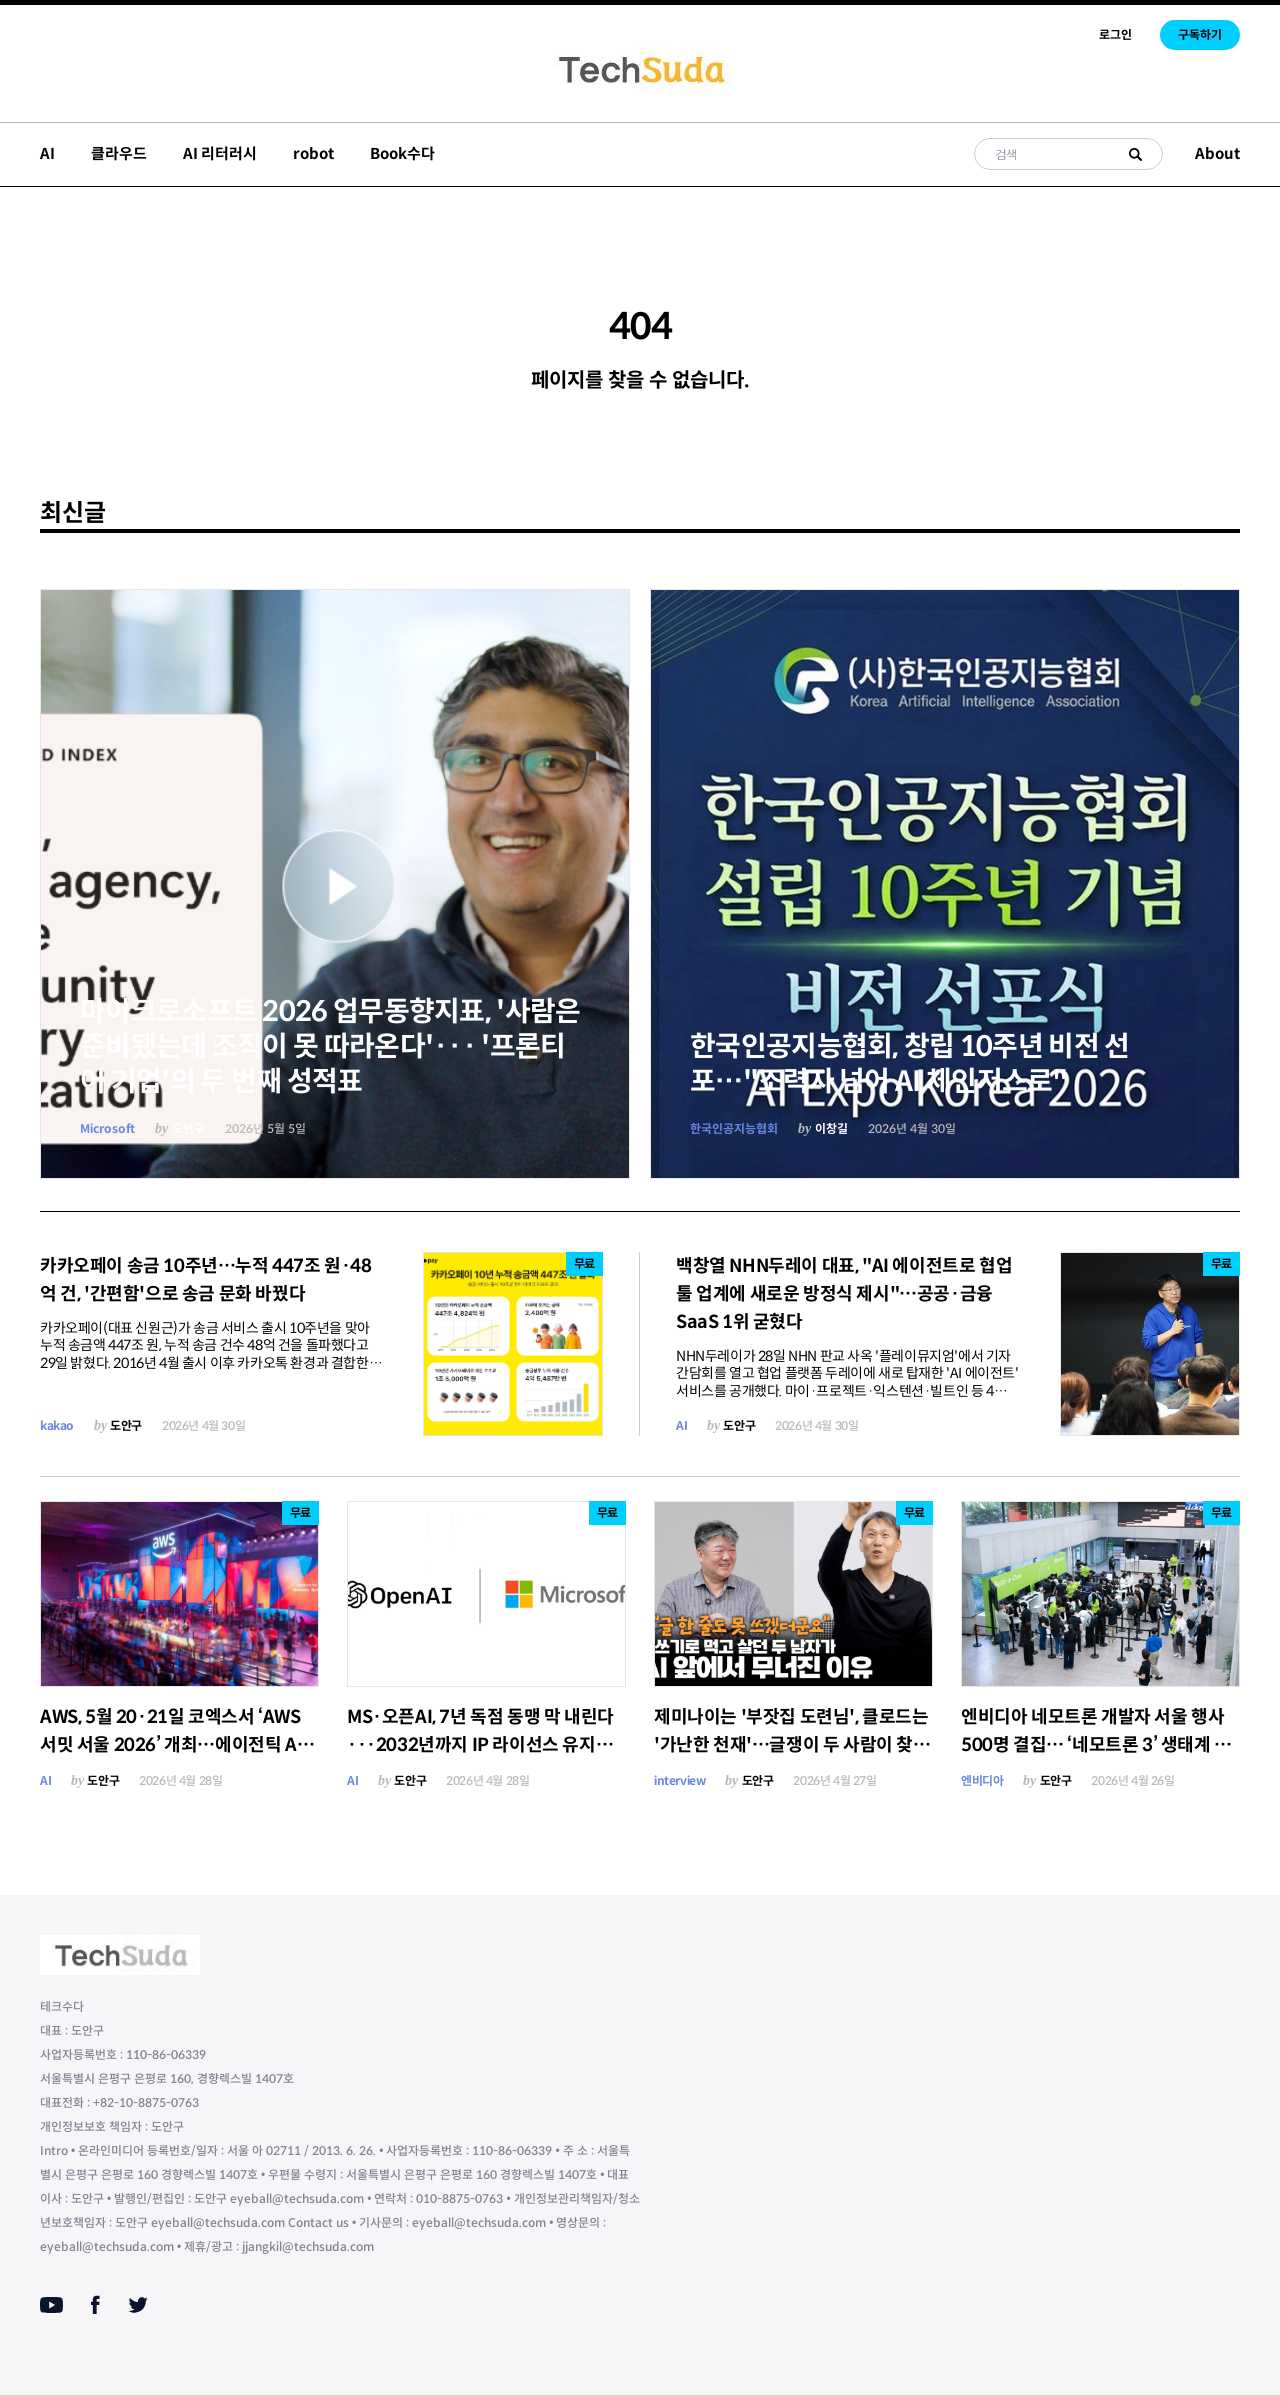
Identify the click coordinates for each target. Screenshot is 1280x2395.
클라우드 (119, 153)
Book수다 (402, 153)
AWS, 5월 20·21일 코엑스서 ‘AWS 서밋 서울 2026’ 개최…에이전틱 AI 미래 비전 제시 (171, 1745)
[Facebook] (95, 2305)
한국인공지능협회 (734, 1128)
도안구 (188, 1128)
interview (679, 1780)
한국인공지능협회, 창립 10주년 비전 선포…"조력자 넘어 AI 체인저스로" (910, 1064)
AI (47, 153)
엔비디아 (982, 1780)
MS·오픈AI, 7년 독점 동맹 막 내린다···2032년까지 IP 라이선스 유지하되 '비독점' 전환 (480, 1745)
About (1217, 153)
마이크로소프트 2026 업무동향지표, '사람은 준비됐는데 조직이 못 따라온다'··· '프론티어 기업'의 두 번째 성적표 (330, 1046)
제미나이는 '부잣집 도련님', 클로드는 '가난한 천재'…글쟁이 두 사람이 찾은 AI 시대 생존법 (792, 1745)
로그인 (1115, 34)
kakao (57, 1425)
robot (313, 153)
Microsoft (107, 1128)
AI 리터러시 (220, 153)
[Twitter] (138, 2305)
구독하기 (1200, 34)
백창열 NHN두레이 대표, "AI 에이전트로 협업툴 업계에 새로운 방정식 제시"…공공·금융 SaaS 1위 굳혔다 (844, 1294)
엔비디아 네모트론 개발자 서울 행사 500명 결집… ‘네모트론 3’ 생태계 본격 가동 (1096, 1745)
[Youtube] (51, 2305)
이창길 (831, 1128)
